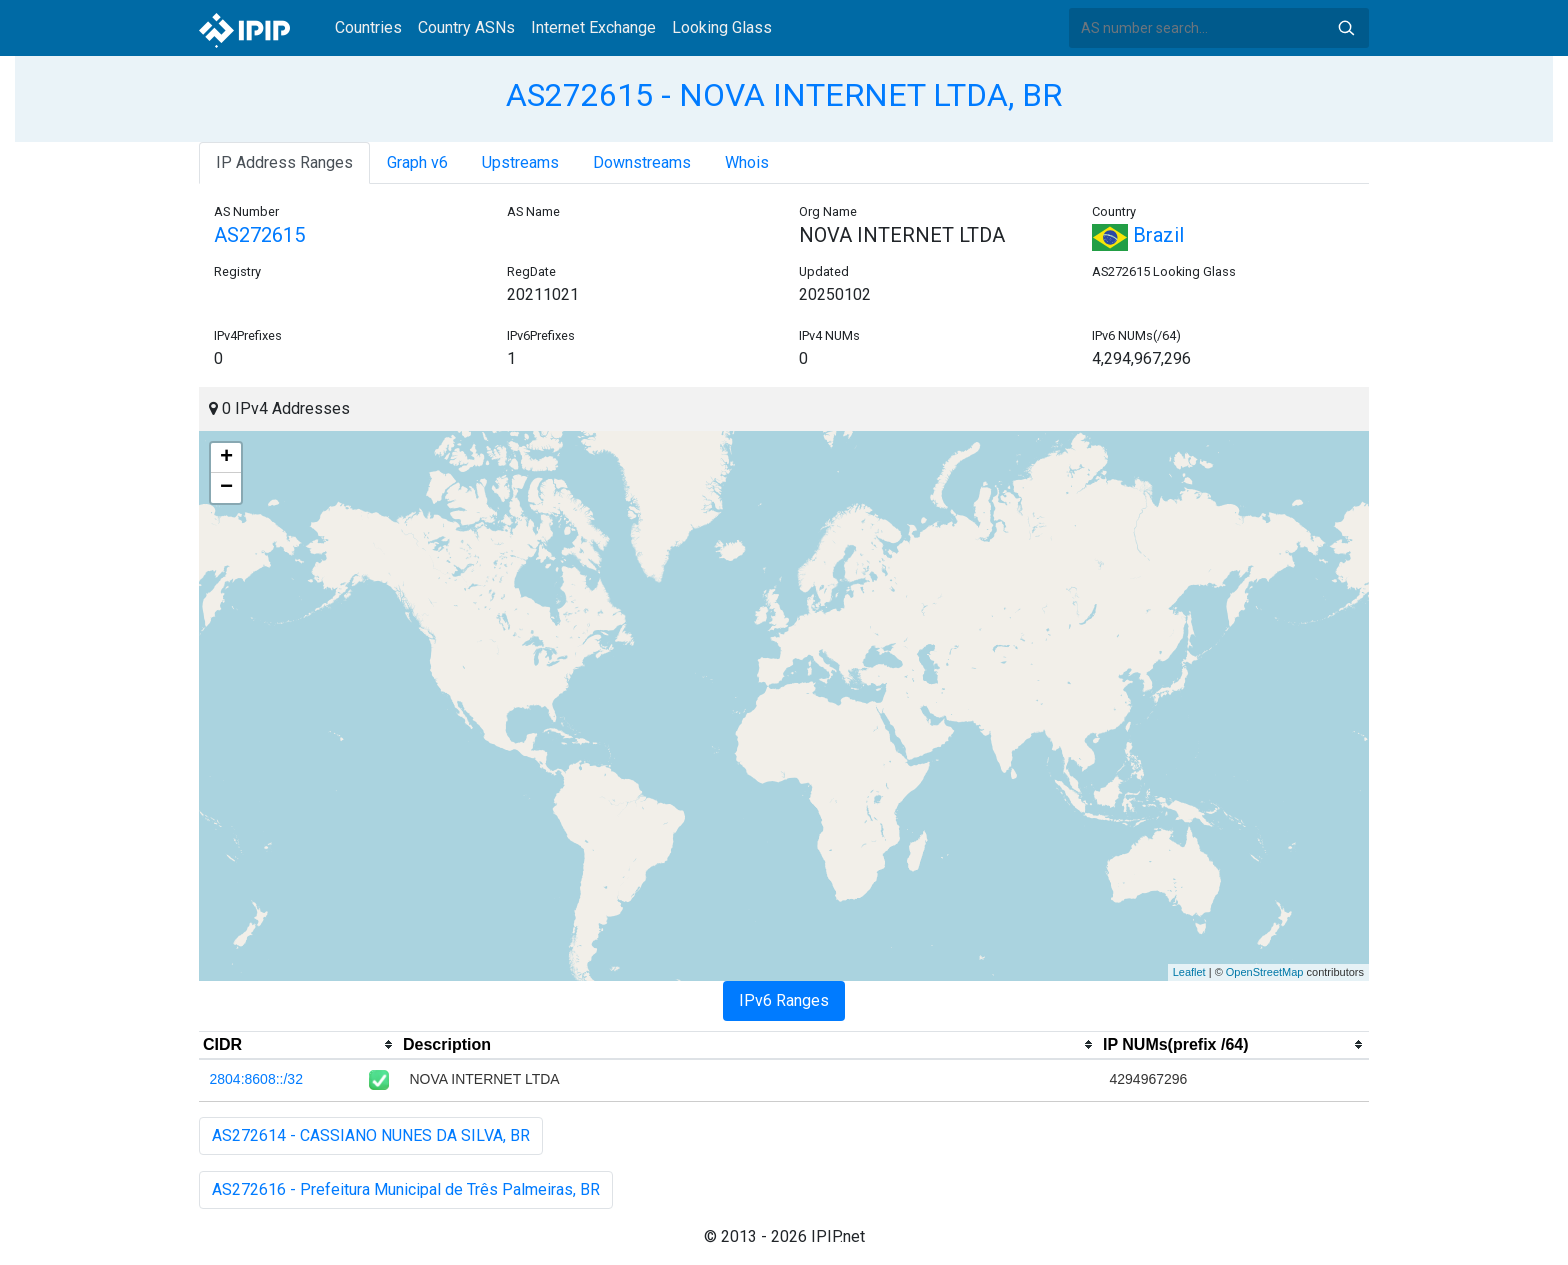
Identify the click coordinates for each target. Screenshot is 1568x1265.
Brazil (1138, 235)
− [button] (226, 488)
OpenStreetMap (1265, 972)
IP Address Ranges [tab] (284, 162)
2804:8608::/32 (256, 1079)
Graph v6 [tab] (417, 162)
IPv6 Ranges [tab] (784, 1000)
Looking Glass (722, 27)
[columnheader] (299, 1045)
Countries (368, 27)
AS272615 (259, 235)
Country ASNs (466, 27)
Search (1346, 28)
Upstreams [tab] (520, 162)
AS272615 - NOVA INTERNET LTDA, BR (784, 95)
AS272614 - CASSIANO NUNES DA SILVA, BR (371, 1135)
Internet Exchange (593, 27)
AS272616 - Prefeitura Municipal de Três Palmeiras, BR (406, 1189)
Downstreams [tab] (642, 162)
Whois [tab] (747, 162)
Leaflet (1189, 972)
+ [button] (226, 458)
